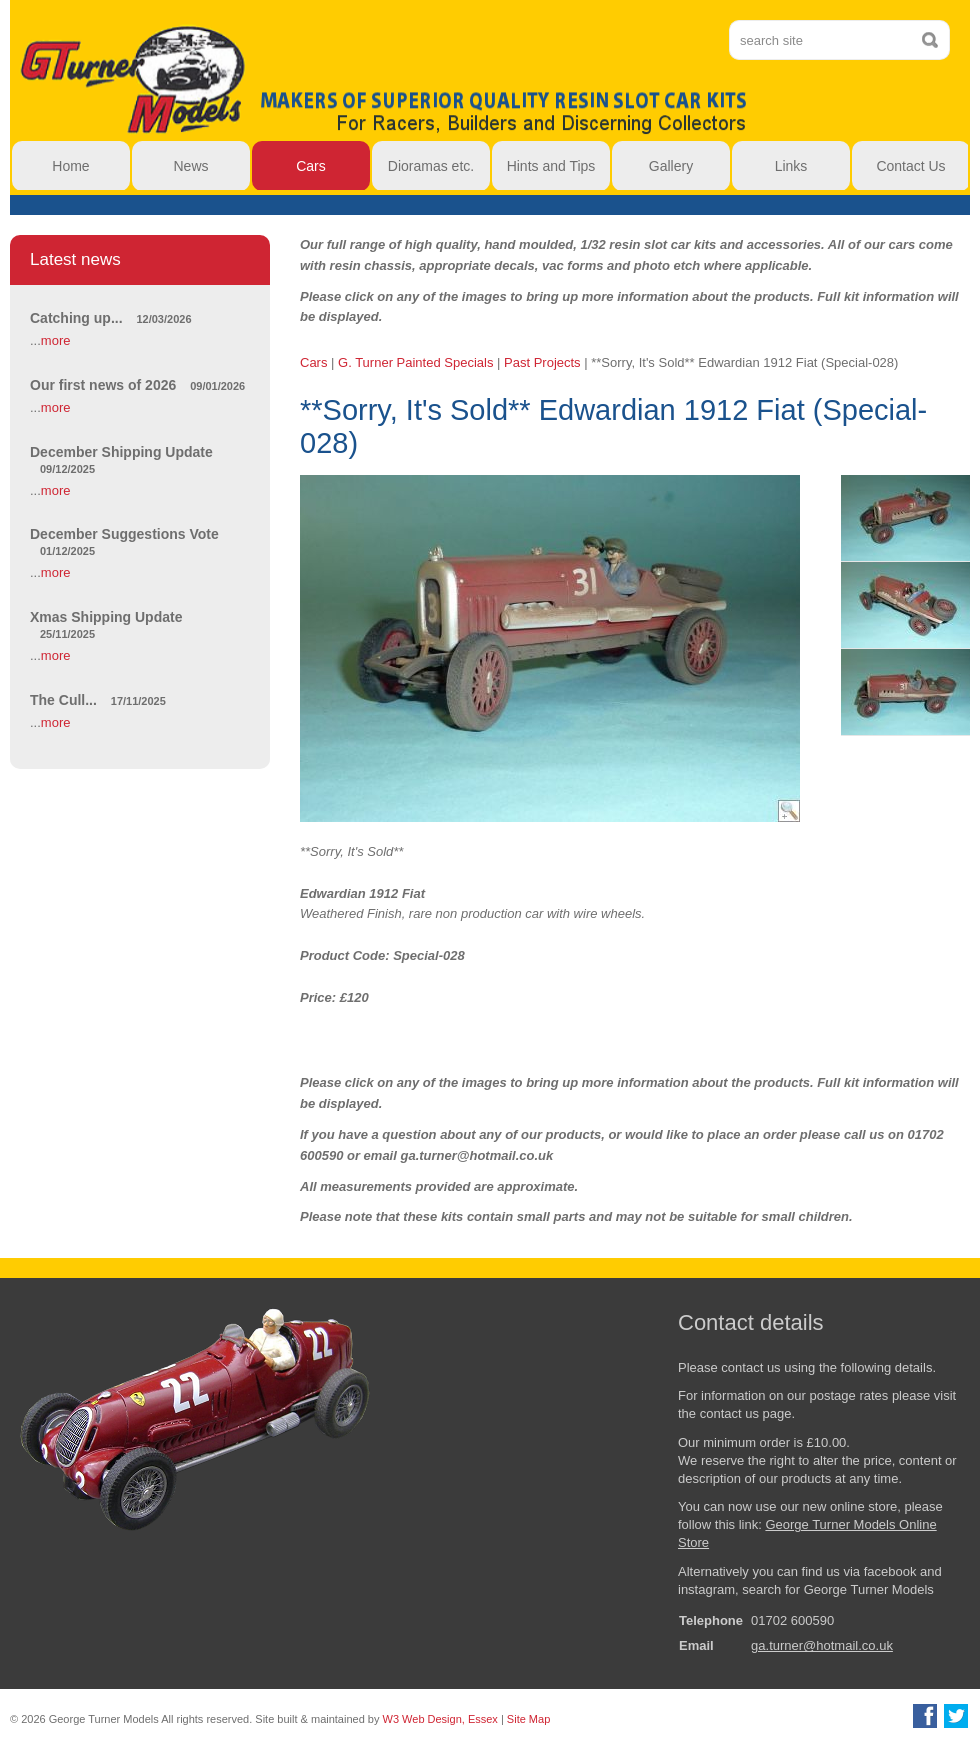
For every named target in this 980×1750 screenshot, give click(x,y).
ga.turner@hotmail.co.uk (822, 1645)
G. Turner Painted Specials (415, 362)
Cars (313, 362)
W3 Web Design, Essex (440, 1719)
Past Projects (542, 362)
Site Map (528, 1719)
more (56, 340)
